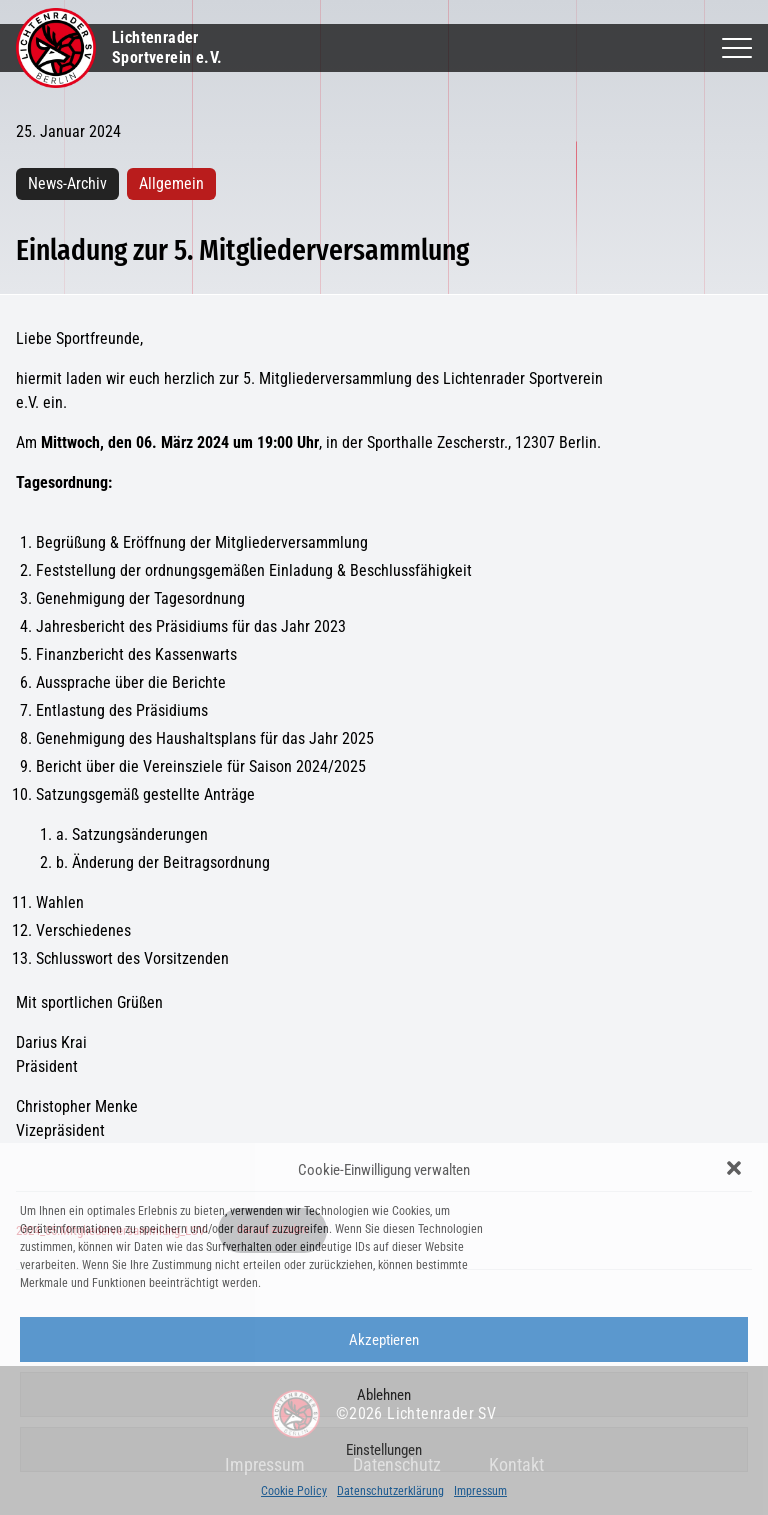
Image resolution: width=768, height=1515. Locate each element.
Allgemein (171, 183)
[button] (736, 1170)
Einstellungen (384, 1450)
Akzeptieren (384, 1340)
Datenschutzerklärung (390, 1491)
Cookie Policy (294, 1491)
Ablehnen (384, 1395)
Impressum (480, 1491)
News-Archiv (67, 183)
